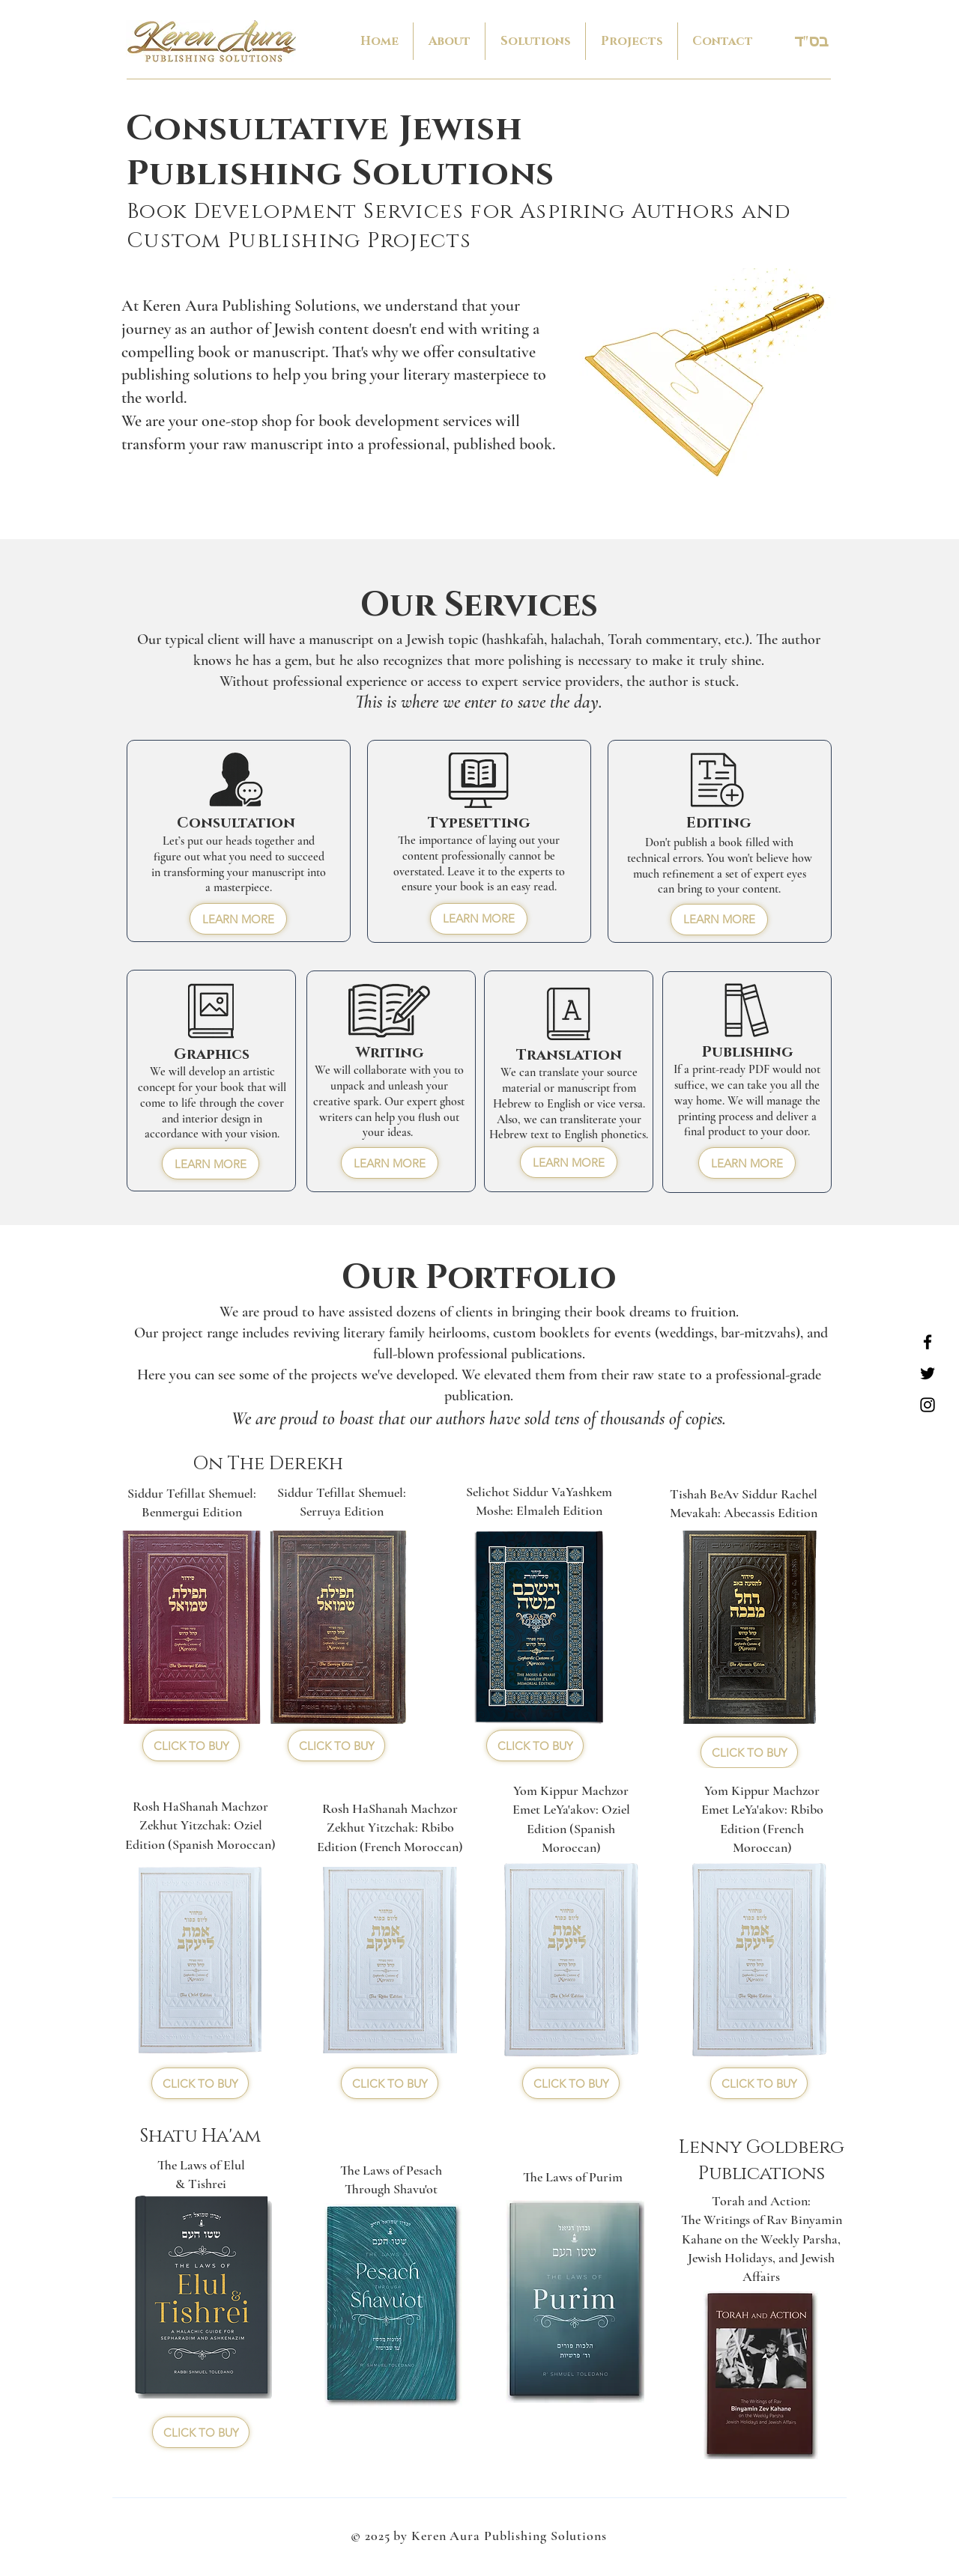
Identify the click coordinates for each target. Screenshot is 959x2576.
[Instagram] (927, 1405)
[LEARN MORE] (238, 919)
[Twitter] (927, 1373)
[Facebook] (927, 1342)
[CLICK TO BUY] (191, 1745)
